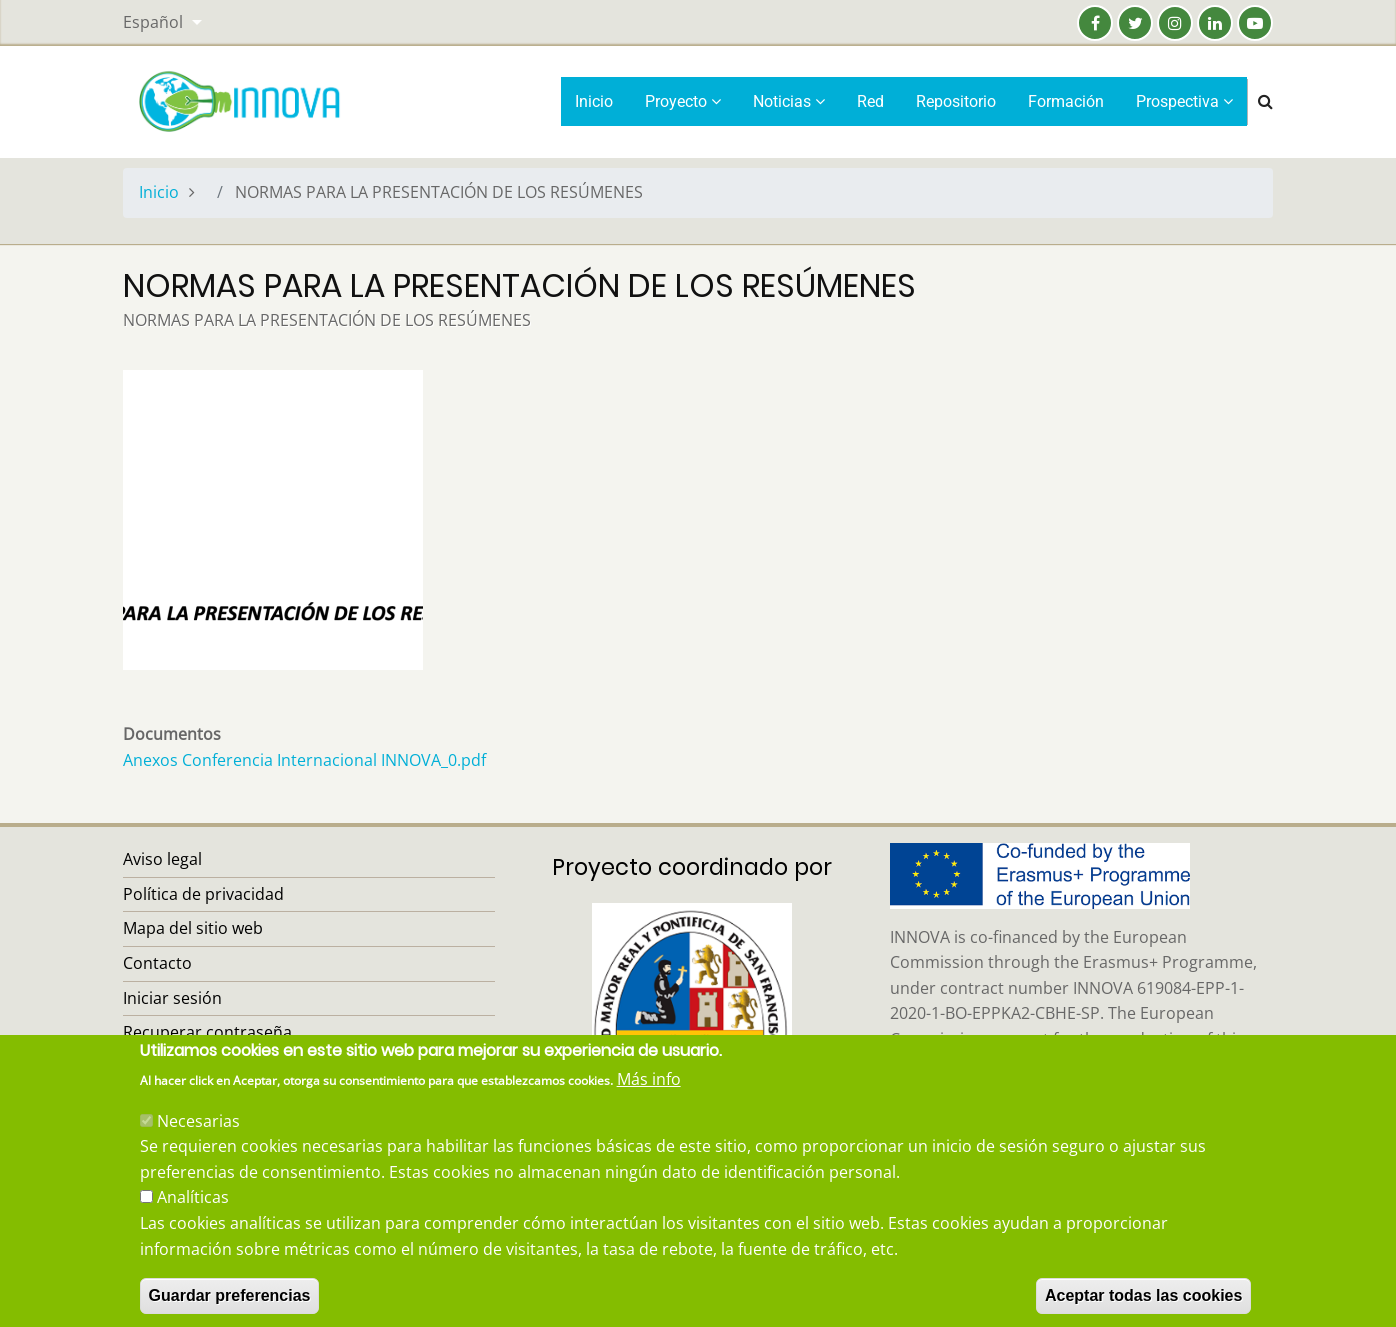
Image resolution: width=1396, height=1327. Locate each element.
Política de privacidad (203, 894)
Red (870, 101)
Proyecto (683, 101)
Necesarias (198, 1144)
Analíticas (193, 1221)
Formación (1066, 101)
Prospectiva (1184, 101)
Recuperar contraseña (207, 1032)
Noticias (789, 101)
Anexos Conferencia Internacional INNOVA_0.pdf (304, 760)
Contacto (157, 963)
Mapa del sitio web (193, 928)
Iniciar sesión (172, 998)
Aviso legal (162, 859)
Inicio (594, 101)
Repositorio (956, 101)
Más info (649, 1103)
